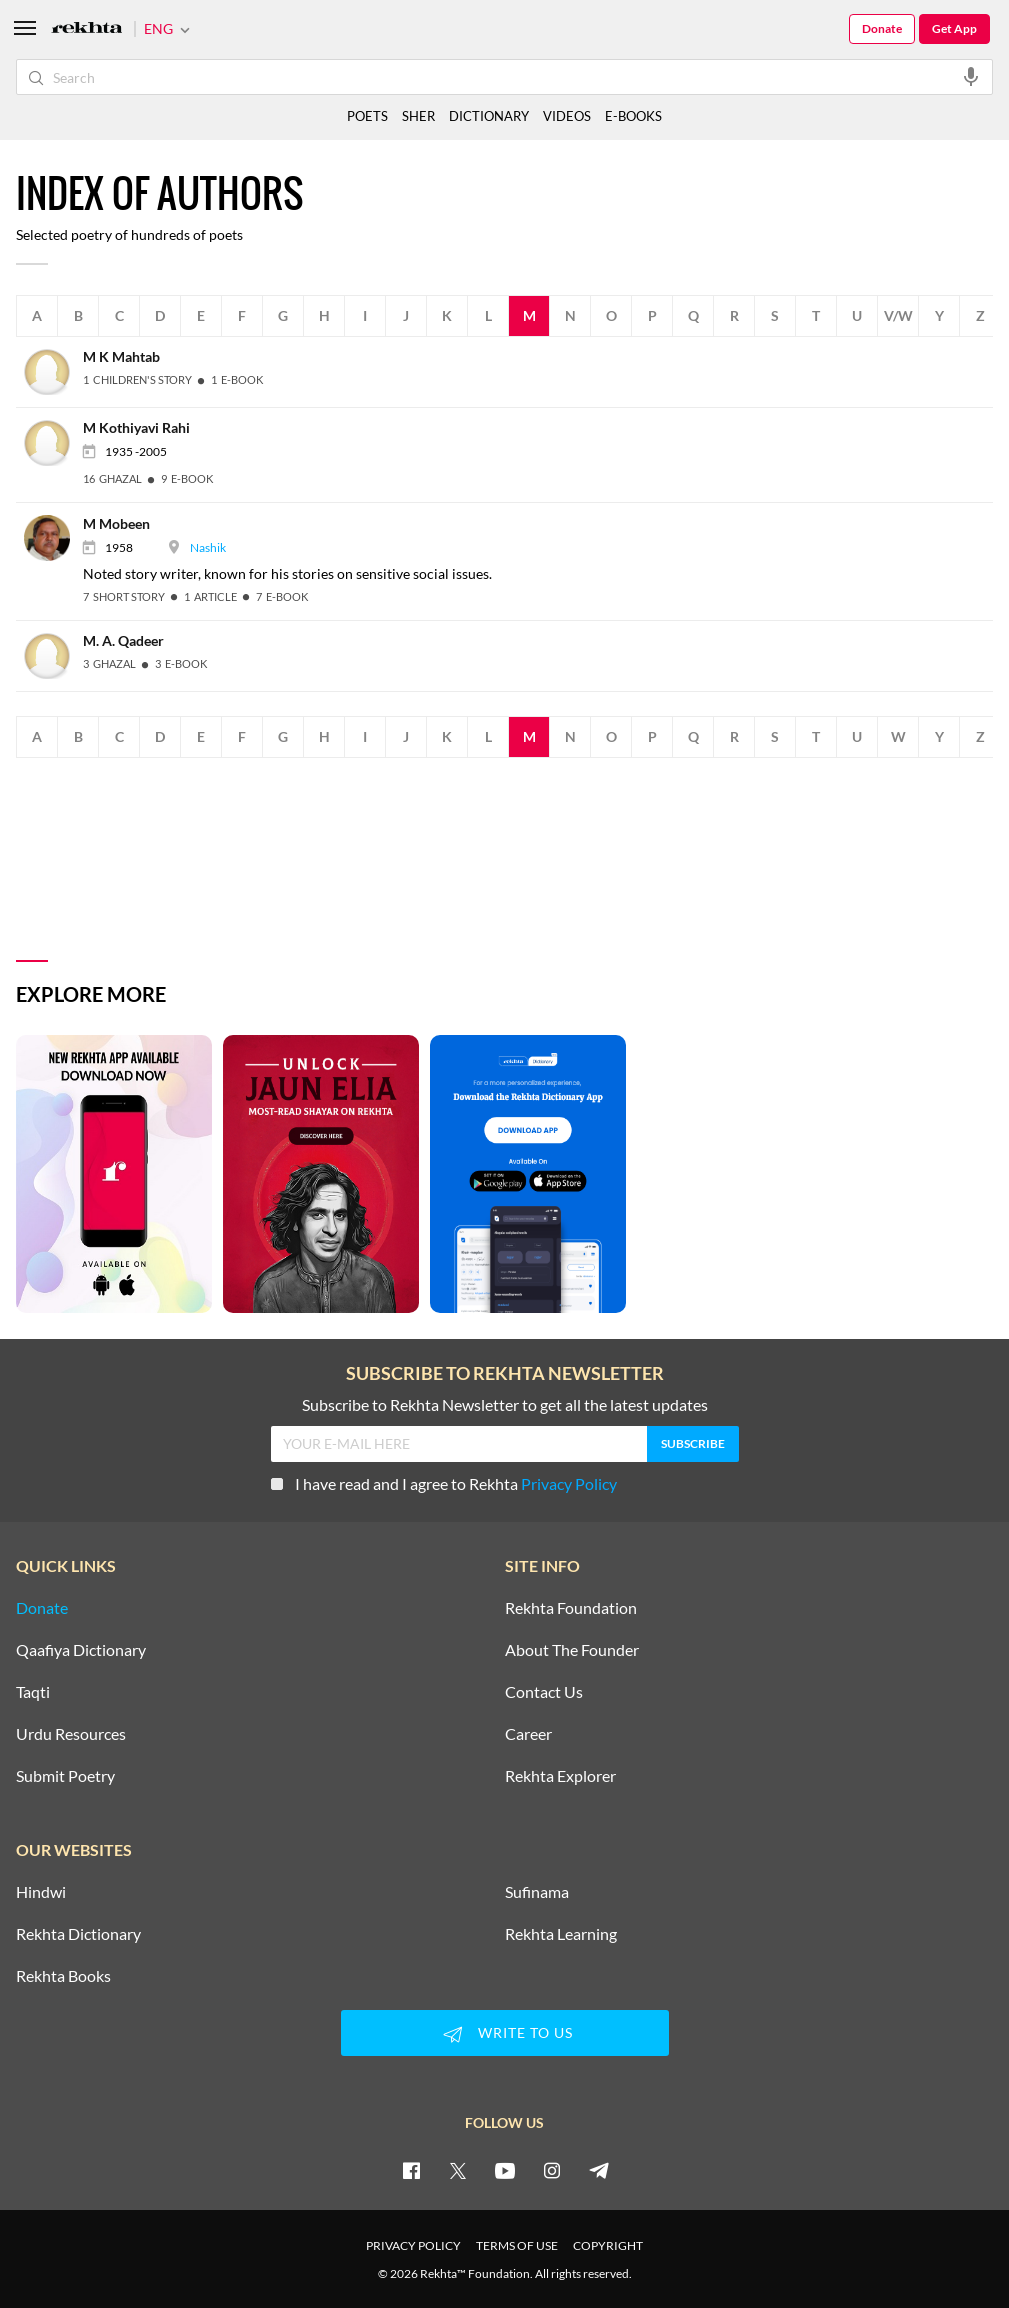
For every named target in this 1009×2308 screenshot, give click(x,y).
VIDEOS (567, 116)
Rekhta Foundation (571, 1608)
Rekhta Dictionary (78, 1934)
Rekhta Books (63, 1976)
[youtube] (505, 2170)
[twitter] (458, 2170)
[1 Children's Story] (137, 379)
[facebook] (411, 2170)
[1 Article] (210, 596)
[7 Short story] (124, 596)
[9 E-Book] (187, 478)
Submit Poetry (65, 1776)
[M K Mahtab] (53, 370)
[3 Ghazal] (109, 663)
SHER (418, 116)
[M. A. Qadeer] (53, 653)
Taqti (33, 1692)
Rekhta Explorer (560, 1776)
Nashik (208, 547)
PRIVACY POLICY (413, 2245)
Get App (954, 28)
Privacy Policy (569, 1483)
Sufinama (537, 1892)
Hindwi (41, 1892)
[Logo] (87, 29)
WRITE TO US (505, 2034)
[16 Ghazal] (112, 478)
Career (528, 1734)
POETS (367, 116)
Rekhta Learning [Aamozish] (561, 1934)
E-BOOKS (633, 116)
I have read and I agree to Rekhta (444, 1483)
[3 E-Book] (181, 663)
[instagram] (552, 2170)
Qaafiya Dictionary (81, 1650)
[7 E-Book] (282, 596)
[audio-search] (971, 76)
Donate (882, 28)
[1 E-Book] (237, 379)
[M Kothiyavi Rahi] (53, 441)
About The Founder (572, 1650)
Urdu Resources (71, 1734)
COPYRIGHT (608, 2245)
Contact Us (544, 1692)
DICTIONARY (489, 116)
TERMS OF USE (517, 2245)
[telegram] (599, 2170)
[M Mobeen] (53, 536)
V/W (898, 315)
